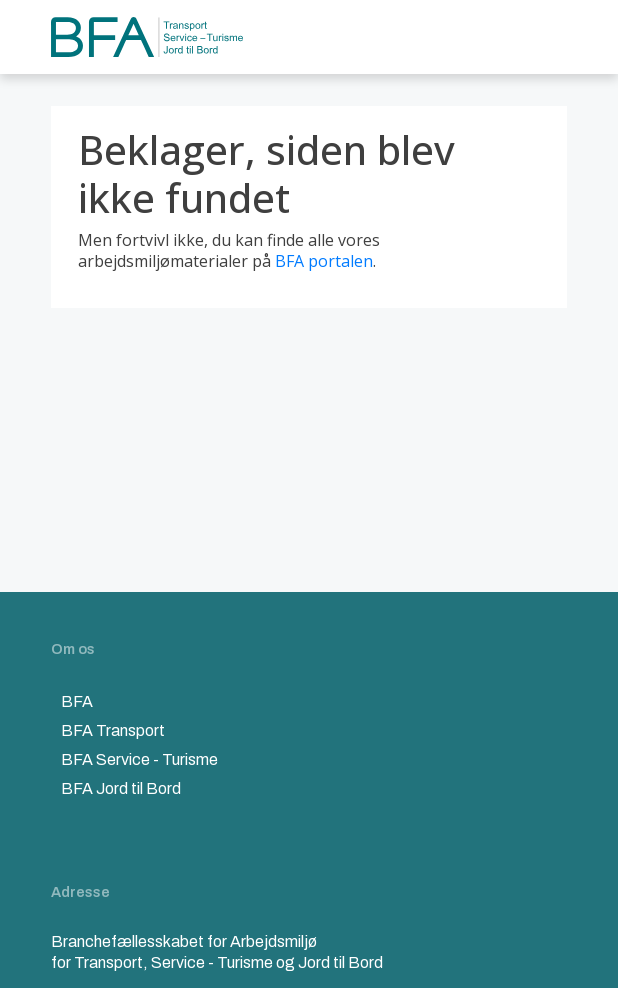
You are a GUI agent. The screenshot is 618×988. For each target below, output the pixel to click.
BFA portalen (324, 261)
